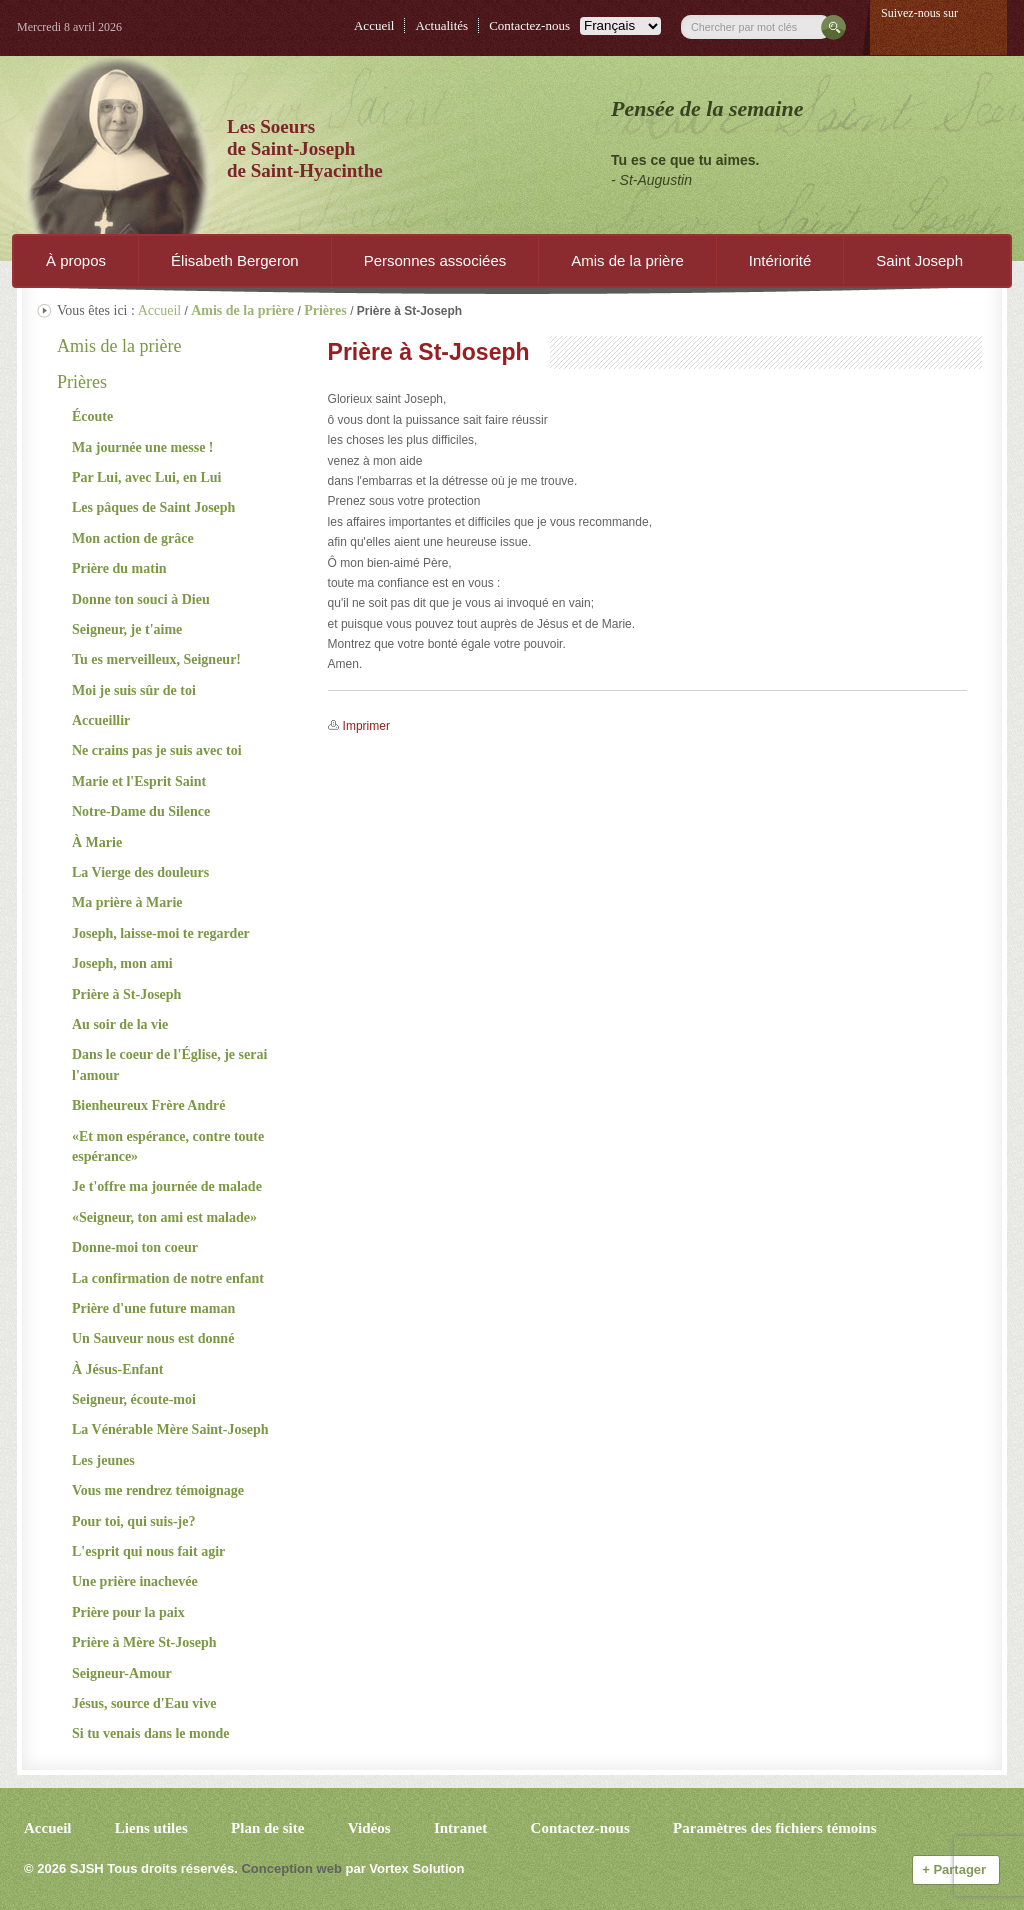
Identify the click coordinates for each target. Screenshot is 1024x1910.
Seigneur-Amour (122, 1673)
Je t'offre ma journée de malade (167, 1186)
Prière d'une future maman (153, 1308)
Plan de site (267, 1828)
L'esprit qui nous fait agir (148, 1551)
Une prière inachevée (135, 1581)
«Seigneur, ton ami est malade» (164, 1217)
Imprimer (366, 726)
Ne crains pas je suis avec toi (157, 750)
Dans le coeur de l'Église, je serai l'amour (169, 1064)
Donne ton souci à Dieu (141, 599)
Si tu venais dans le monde (151, 1733)
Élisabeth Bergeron (235, 260)
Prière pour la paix (128, 1612)
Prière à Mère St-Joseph (144, 1642)
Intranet (460, 1828)
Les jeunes (103, 1460)
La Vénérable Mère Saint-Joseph (170, 1429)
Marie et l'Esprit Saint (139, 781)
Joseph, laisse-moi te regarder (161, 933)
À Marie (97, 842)
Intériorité (780, 260)
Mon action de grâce (133, 538)
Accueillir (101, 720)
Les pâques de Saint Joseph (153, 507)
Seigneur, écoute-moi (134, 1399)
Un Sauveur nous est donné (153, 1338)
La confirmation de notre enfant (168, 1278)
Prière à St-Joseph (126, 994)
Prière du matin (119, 568)
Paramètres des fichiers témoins (774, 1828)
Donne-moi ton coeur (135, 1247)
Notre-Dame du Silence (141, 811)
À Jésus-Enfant (117, 1369)
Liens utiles (151, 1828)
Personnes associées (435, 260)
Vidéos (369, 1828)
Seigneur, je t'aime (127, 629)
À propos (76, 260)
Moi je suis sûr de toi (134, 690)
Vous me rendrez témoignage (158, 1490)
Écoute (92, 416)
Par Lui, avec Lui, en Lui (146, 477)
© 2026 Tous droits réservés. (131, 1868)
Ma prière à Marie (127, 902)
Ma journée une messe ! (143, 447)
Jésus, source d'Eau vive (144, 1703)
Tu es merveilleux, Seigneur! (156, 659)
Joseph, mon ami (122, 963)
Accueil (374, 25)
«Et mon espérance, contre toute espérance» (168, 1146)
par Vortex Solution (404, 1868)
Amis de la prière (627, 260)
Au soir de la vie (120, 1024)
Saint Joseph (919, 260)
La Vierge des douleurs (140, 872)
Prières (82, 382)
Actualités (441, 25)
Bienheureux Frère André (148, 1105)
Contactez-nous (529, 25)
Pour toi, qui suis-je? (133, 1521)
